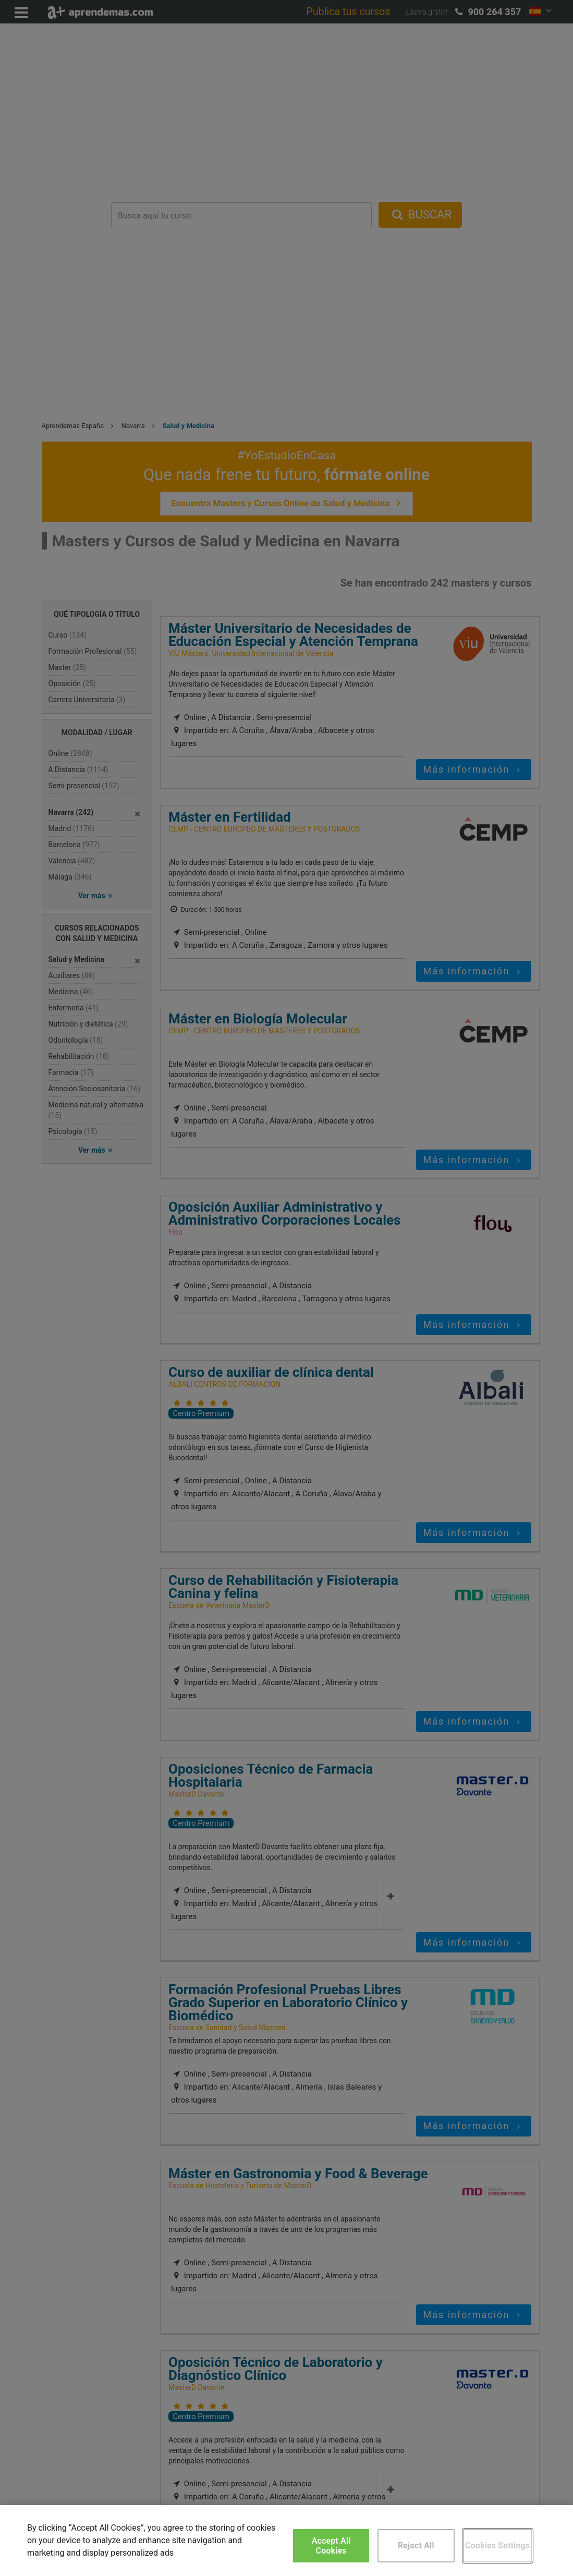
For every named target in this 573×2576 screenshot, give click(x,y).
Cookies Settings (497, 2545)
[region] (286, 2540)
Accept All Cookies (331, 2546)
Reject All (416, 2545)
